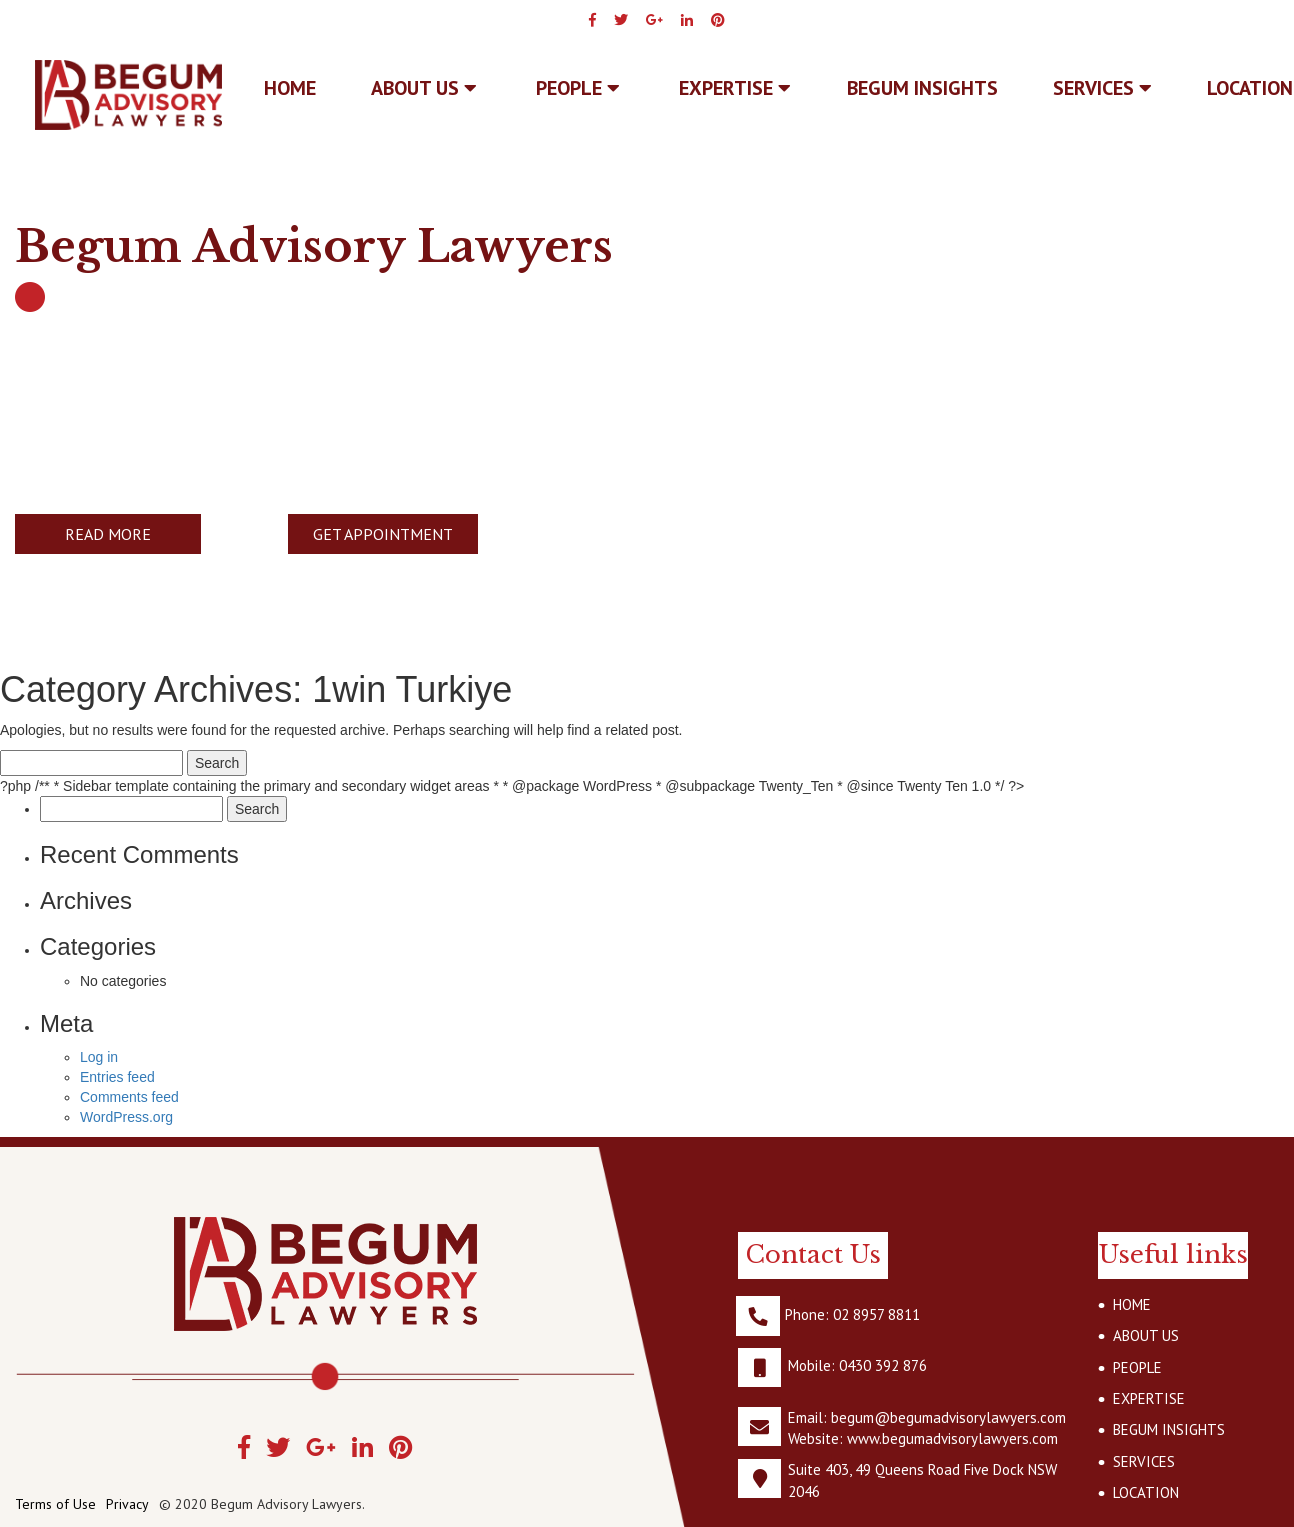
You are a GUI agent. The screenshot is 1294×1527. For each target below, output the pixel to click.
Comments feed (129, 1097)
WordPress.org (126, 1117)
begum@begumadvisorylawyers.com (948, 1417)
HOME (1132, 1304)
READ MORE (108, 534)
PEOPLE (578, 88)
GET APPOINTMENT (383, 534)
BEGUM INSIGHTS (922, 88)
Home (290, 88)
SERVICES (1102, 88)
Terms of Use (55, 1504)
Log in (99, 1057)
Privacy (127, 1504)
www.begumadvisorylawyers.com (952, 1438)
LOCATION (1146, 1492)
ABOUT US (424, 88)
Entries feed (117, 1077)
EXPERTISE (735, 88)
